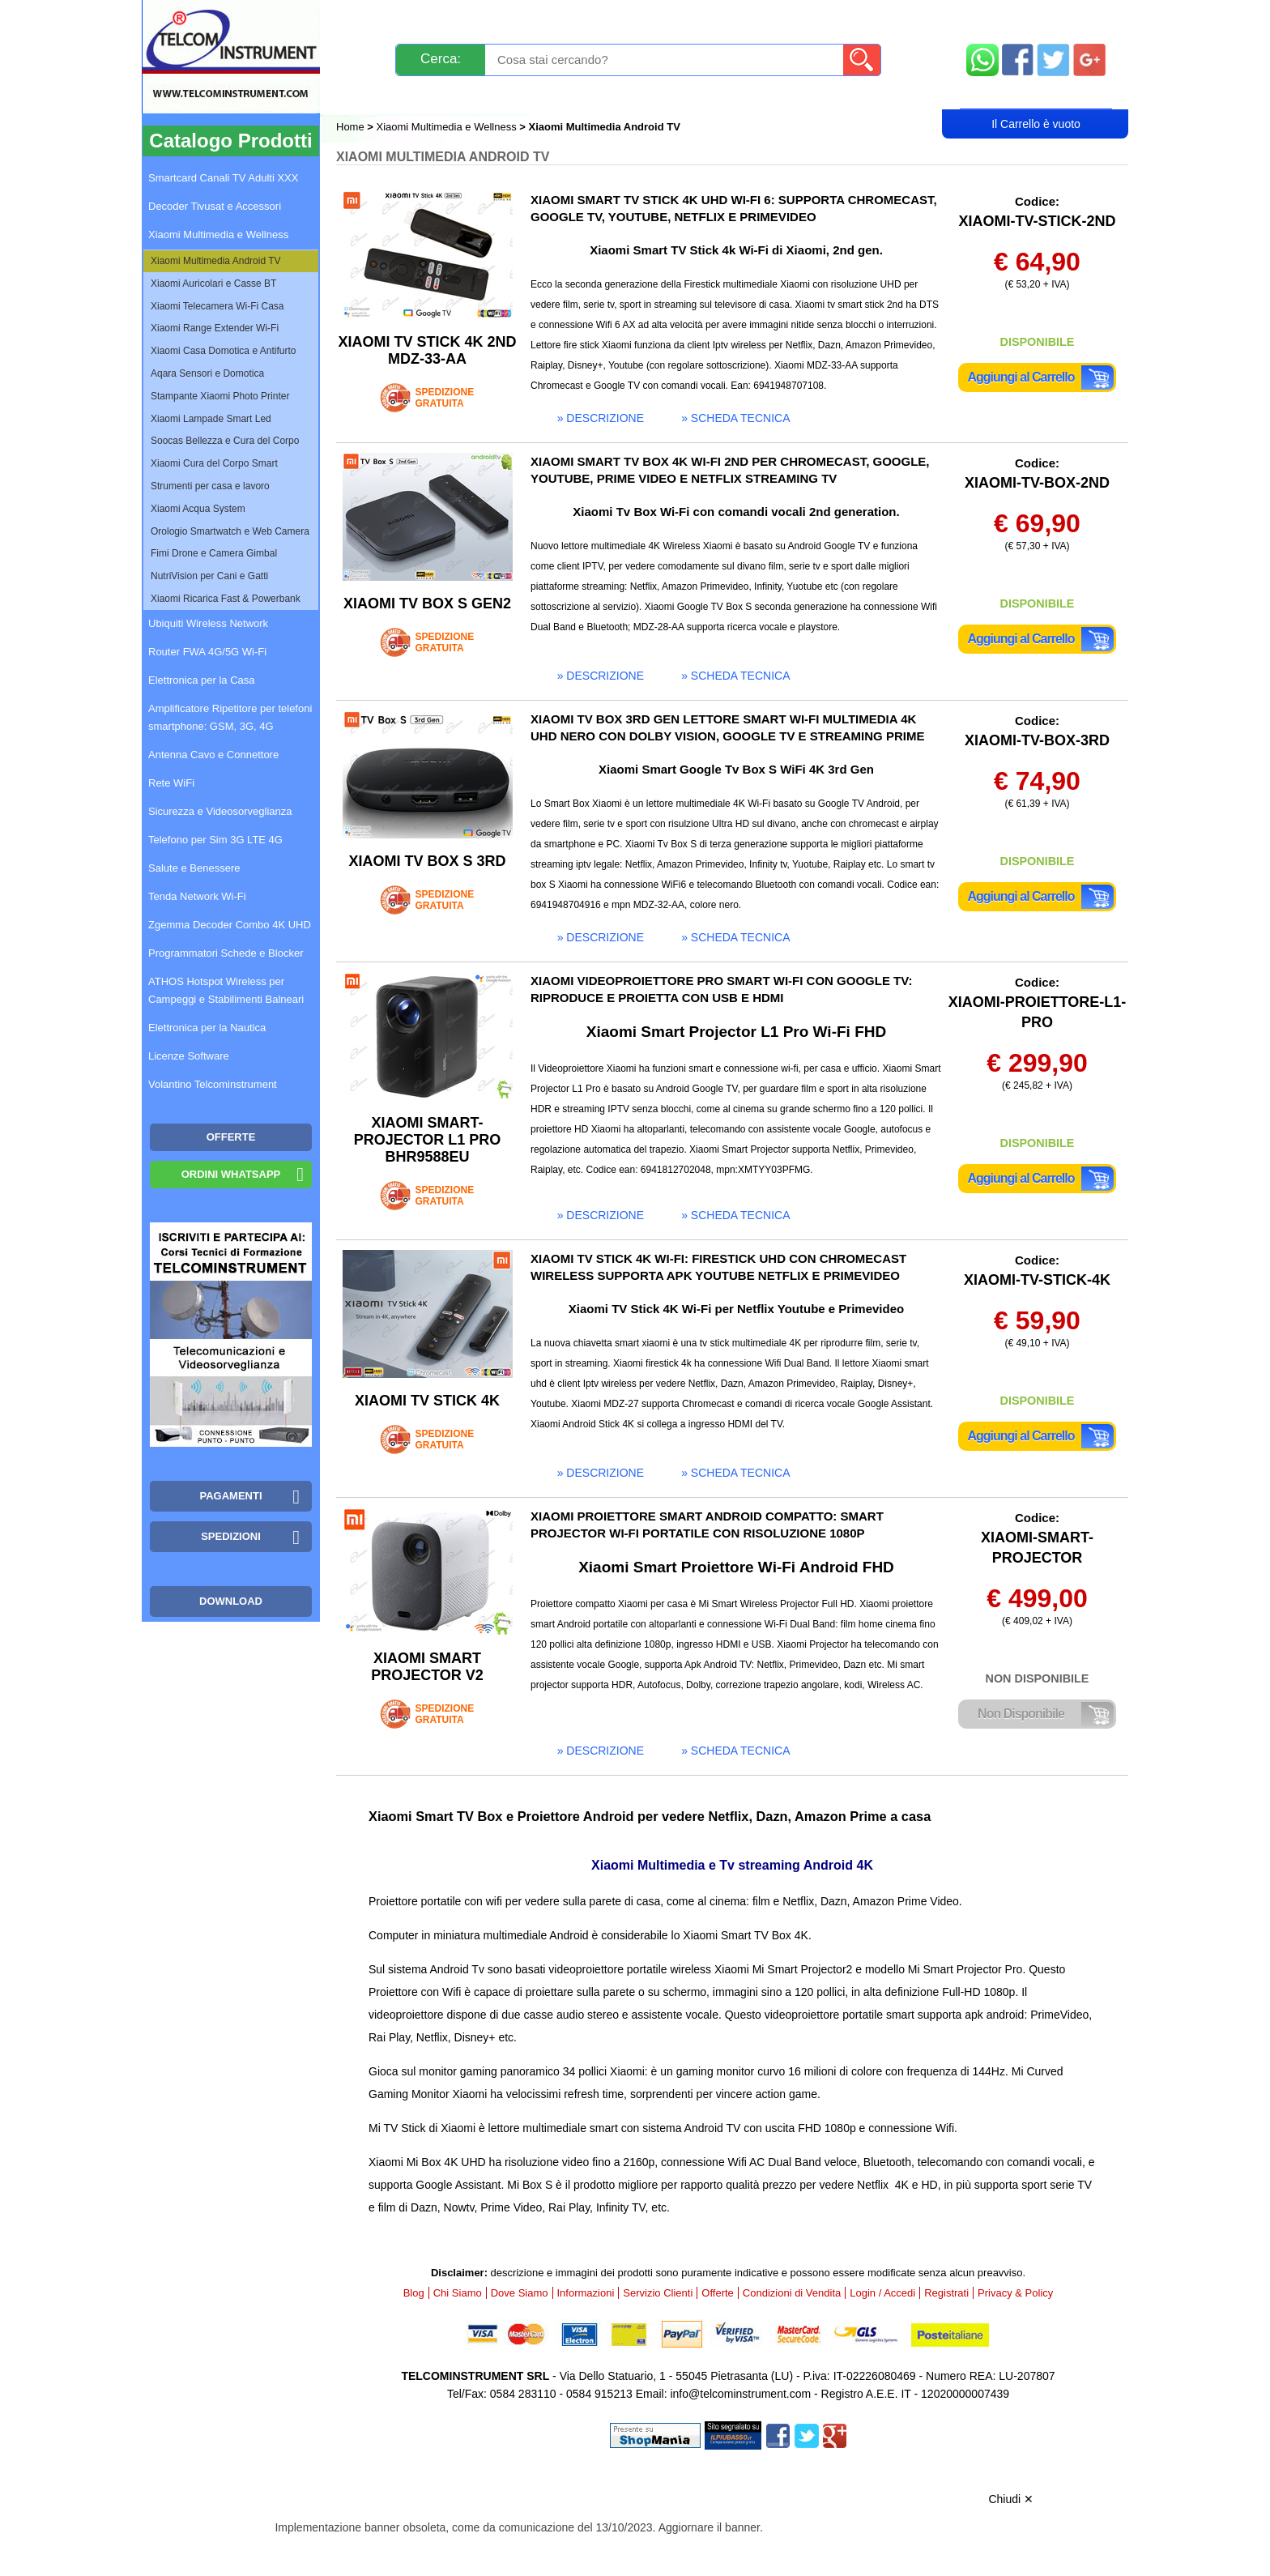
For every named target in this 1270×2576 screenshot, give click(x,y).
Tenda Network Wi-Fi (197, 896)
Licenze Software (188, 1056)
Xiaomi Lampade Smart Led (211, 418)
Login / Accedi (573, 94)
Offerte (717, 2293)
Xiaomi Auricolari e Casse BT (213, 283)
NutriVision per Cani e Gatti (209, 576)
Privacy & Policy (1015, 2293)
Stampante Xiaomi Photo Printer (220, 396)
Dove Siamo (519, 2293)
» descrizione (600, 418)
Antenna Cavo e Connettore (213, 754)
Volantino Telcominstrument (212, 1084)
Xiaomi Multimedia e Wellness (447, 127)
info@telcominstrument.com (740, 2393)
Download (230, 1601)
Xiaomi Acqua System (198, 508)
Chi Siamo (457, 2293)
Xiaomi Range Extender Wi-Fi (215, 328)
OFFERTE (231, 1137)
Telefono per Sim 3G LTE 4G (215, 840)
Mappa (1036, 18)
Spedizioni (508, 18)
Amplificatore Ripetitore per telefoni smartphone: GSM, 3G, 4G (230, 717)
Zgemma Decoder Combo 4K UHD (229, 925)
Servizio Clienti (716, 18)
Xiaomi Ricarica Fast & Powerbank (225, 598)
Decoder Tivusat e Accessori (214, 206)
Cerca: (440, 58)
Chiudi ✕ (1010, 2499)
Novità (371, 18)
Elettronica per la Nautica (207, 1027)
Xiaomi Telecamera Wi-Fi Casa (217, 306)
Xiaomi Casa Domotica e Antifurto (223, 350)
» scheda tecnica (735, 418)
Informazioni (838, 18)
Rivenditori (799, 94)
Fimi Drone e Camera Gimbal (214, 553)
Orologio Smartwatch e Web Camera (230, 531)
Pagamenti (603, 18)
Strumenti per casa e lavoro (210, 486)
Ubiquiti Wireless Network (208, 623)
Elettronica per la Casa (201, 680)
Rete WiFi (171, 783)
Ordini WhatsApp (231, 1174)
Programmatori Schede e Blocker (225, 953)
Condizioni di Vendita (792, 2293)
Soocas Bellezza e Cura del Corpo (225, 440)
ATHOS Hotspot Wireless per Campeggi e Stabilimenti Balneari (226, 990)
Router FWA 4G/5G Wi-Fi (207, 652)
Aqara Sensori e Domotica (207, 373)
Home (351, 127)
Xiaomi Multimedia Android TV (216, 261)
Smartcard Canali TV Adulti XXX (223, 178)
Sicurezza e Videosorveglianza (220, 811)
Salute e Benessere (194, 868)
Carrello (1035, 94)
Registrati (690, 94)
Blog (366, 94)
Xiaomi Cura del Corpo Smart (214, 463)
